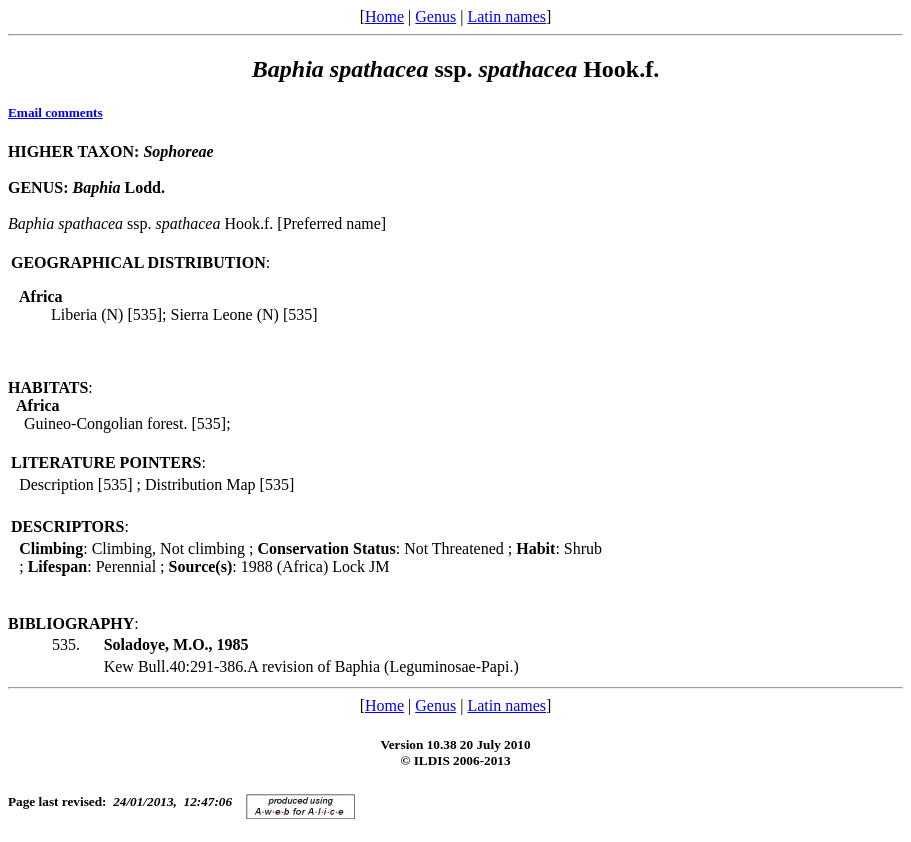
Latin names (506, 16)
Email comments (55, 112)
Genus (435, 16)
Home (384, 16)
